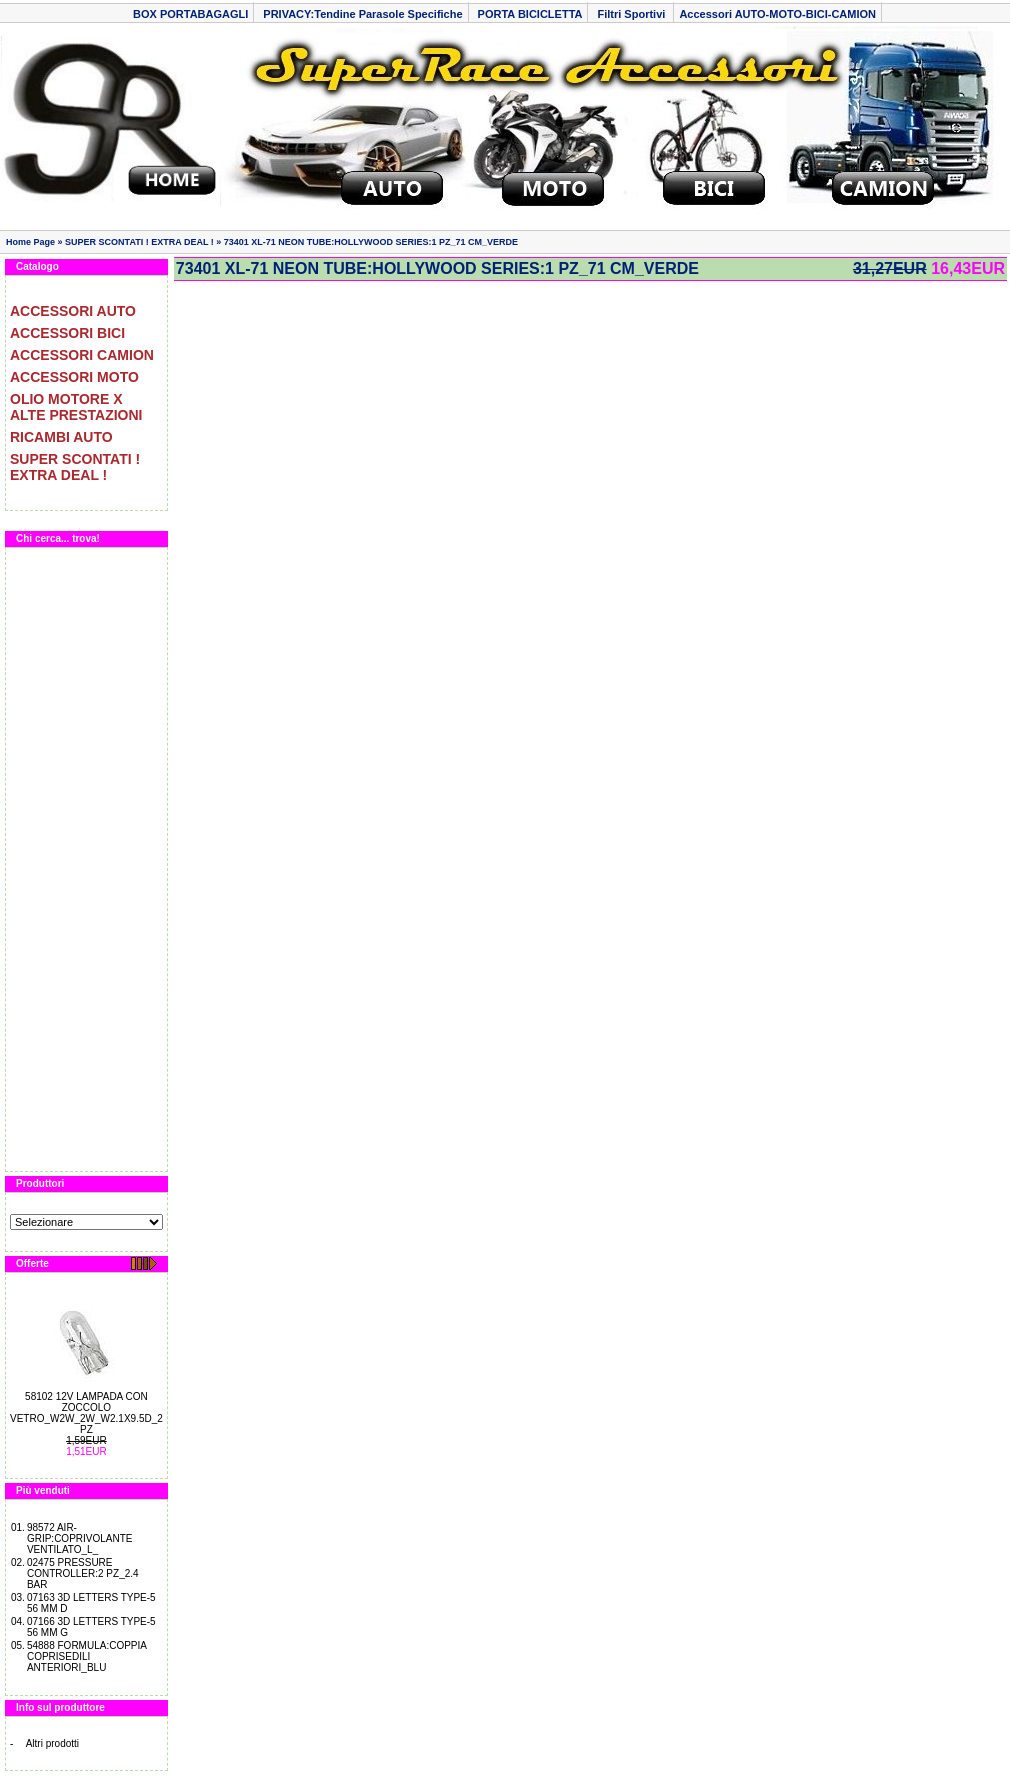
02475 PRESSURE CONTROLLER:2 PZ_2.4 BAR (83, 1573)
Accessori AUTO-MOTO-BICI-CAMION (777, 14)
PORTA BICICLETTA (530, 14)
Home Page (30, 242)
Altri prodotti (52, 1743)
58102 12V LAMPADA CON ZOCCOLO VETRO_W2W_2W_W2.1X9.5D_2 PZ (86, 1413)
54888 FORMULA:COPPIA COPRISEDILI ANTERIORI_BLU (87, 1656)
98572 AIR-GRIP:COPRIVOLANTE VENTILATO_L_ (80, 1538)
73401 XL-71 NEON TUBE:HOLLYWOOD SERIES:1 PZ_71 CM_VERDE (371, 242)
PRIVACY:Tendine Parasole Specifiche (362, 14)
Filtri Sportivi (632, 14)
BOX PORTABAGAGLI (190, 14)
